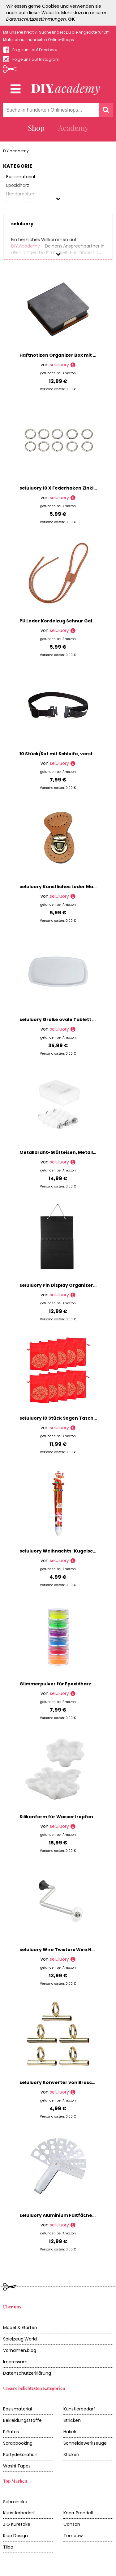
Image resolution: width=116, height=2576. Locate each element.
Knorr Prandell (78, 2513)
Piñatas (11, 2432)
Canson (71, 2524)
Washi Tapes (17, 2466)
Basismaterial (17, 2409)
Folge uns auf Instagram (35, 59)
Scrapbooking (17, 2443)
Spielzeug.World (20, 2339)
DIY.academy (16, 151)
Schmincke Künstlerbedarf (19, 2507)
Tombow (73, 2536)
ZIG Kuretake (16, 2524)
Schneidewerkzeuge (85, 2443)
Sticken (71, 2454)
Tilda (8, 2547)
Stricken (72, 2420)
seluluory (59, 365)
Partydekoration (20, 2454)
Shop (36, 127)
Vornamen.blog (19, 2350)
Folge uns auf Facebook (35, 49)
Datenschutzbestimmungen (36, 19)
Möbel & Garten (20, 2327)
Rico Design (15, 2536)
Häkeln (70, 2432)
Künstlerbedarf (79, 2409)
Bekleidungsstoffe (22, 2420)
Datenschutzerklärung (27, 2373)
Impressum (15, 2362)
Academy (73, 127)
